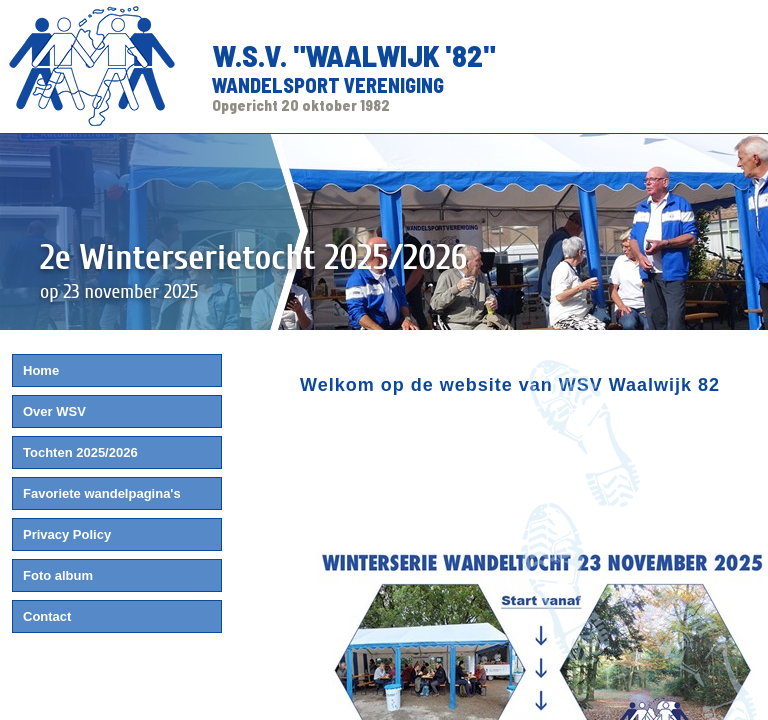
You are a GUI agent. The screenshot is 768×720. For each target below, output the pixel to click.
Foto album (58, 575)
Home (41, 370)
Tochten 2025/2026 (80, 452)
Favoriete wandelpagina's (102, 493)
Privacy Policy (67, 534)
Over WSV (54, 411)
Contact (47, 616)
